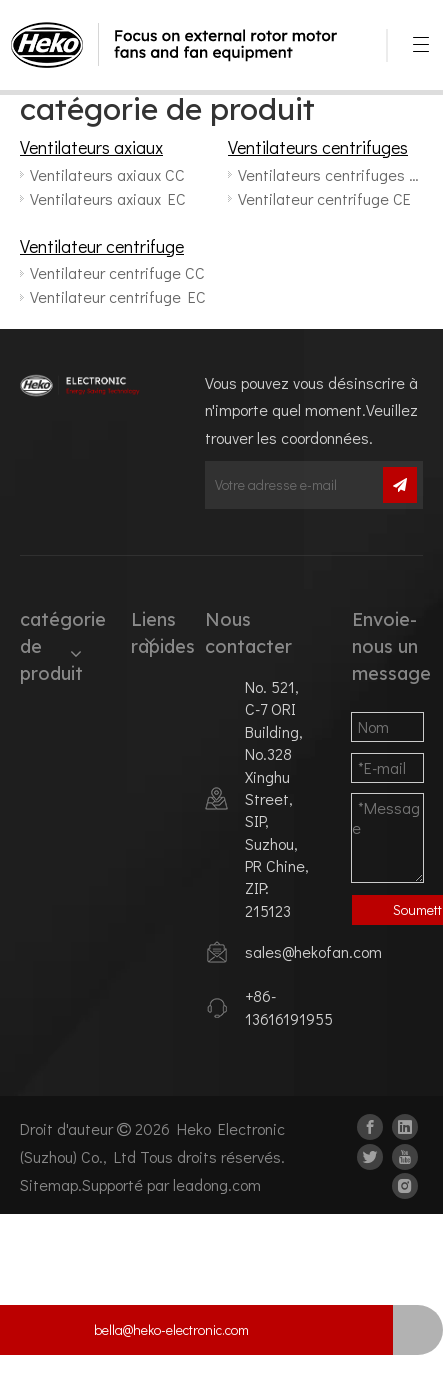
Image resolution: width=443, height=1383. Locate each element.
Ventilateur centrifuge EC (118, 296)
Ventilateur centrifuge (102, 246)
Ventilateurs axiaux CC (107, 174)
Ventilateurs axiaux (91, 147)
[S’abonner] (400, 485)
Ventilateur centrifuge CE (324, 198)
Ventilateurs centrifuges (318, 147)
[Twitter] (370, 1154)
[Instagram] (405, 1184)
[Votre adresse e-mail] (292, 485)
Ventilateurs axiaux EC (108, 198)
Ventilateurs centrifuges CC (330, 174)
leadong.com (217, 1184)
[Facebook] (370, 1125)
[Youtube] (405, 1154)
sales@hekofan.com (313, 951)
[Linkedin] (405, 1125)
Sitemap (49, 1184)
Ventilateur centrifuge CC (117, 272)
